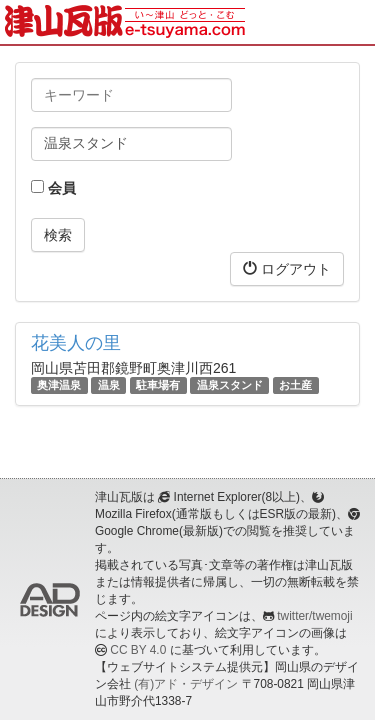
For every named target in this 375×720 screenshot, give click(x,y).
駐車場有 (158, 385)
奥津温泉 (59, 385)
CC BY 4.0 (138, 650)
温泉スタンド (230, 385)
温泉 (109, 385)
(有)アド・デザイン (186, 684)
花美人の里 (76, 343)
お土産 (295, 385)
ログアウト (287, 268)
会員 (53, 188)
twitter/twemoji (314, 616)
